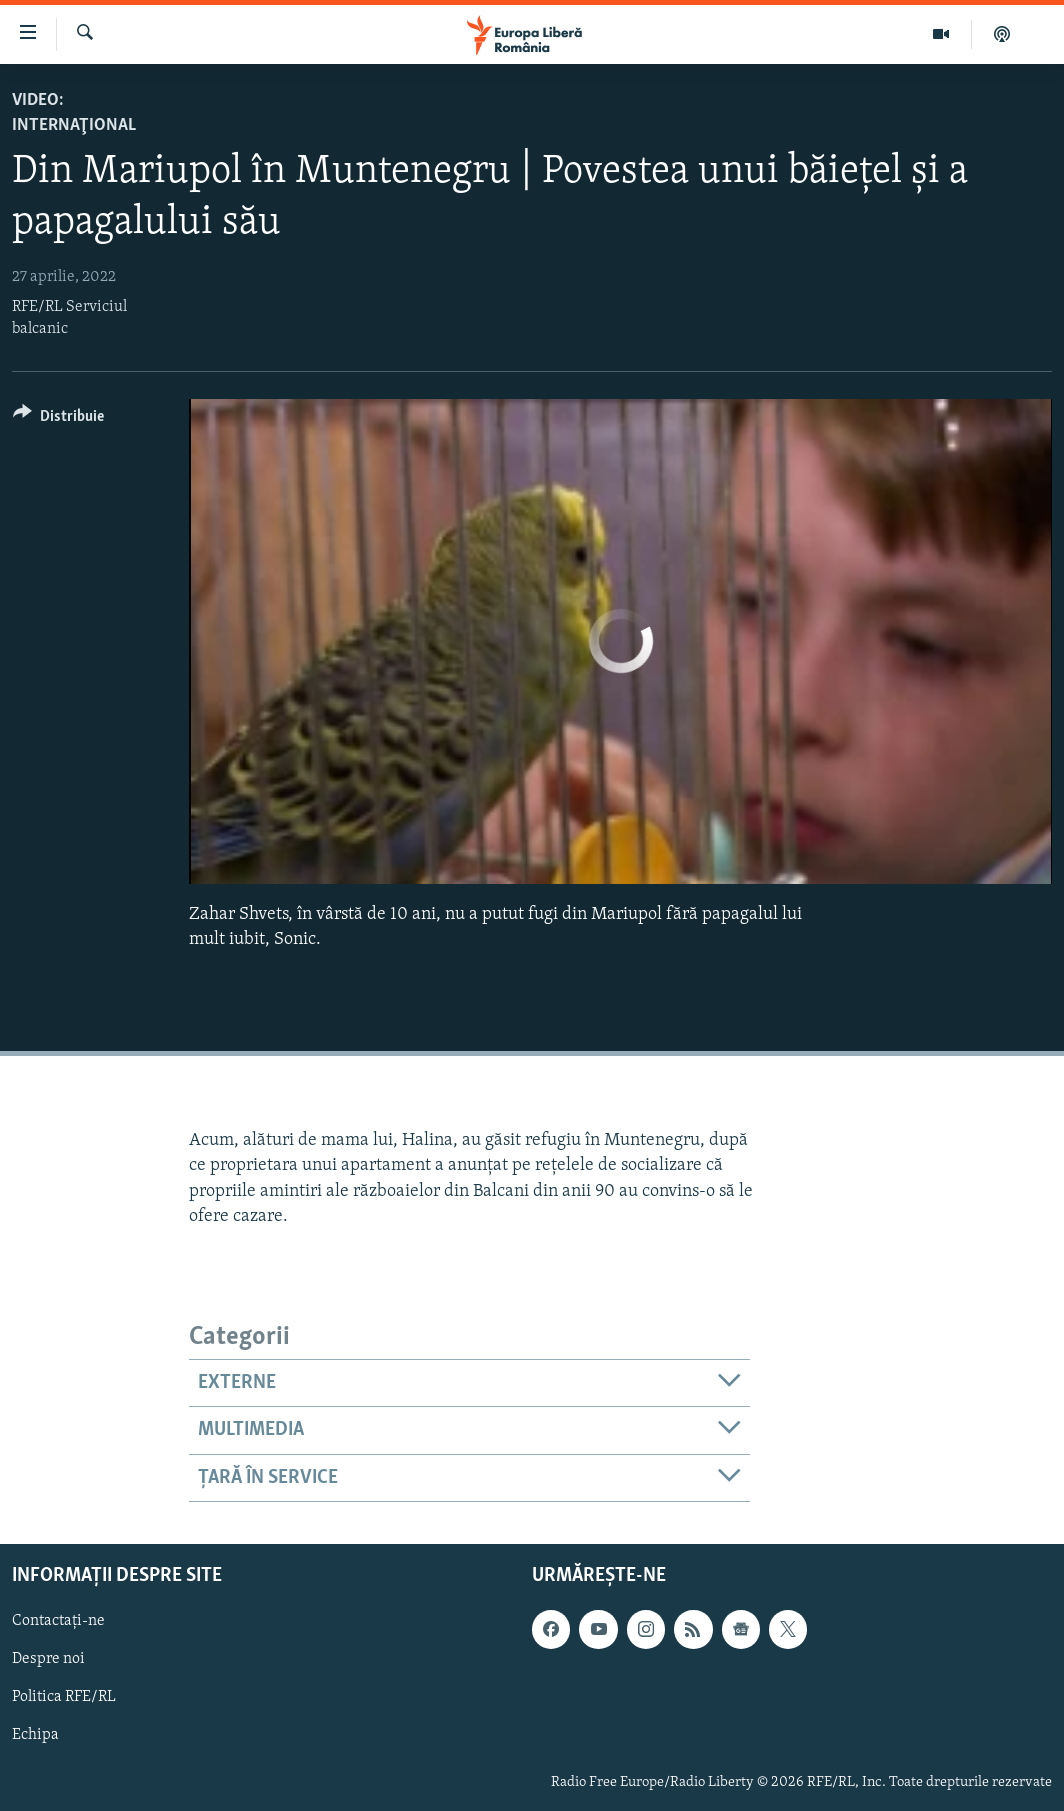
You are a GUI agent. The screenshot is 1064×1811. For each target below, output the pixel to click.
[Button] (58, 419)
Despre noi (48, 1659)
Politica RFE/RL (64, 1697)
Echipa (35, 1735)
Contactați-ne (58, 1621)
